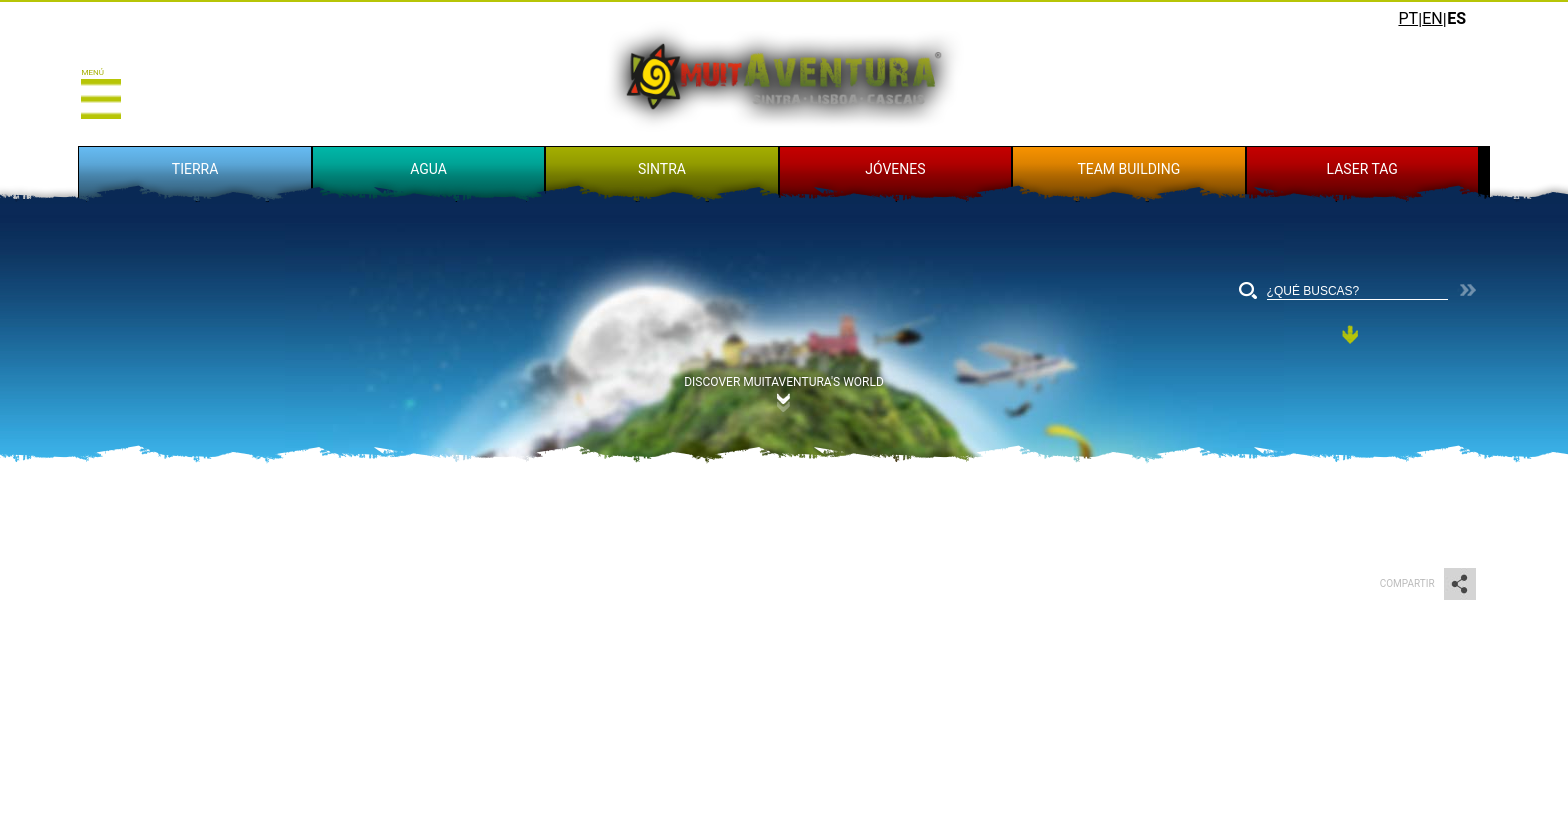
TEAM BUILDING (1128, 169)
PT (1408, 18)
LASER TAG (1362, 169)
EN (1432, 18)
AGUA (428, 169)
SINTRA (662, 169)
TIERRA (195, 169)
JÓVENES (895, 169)
